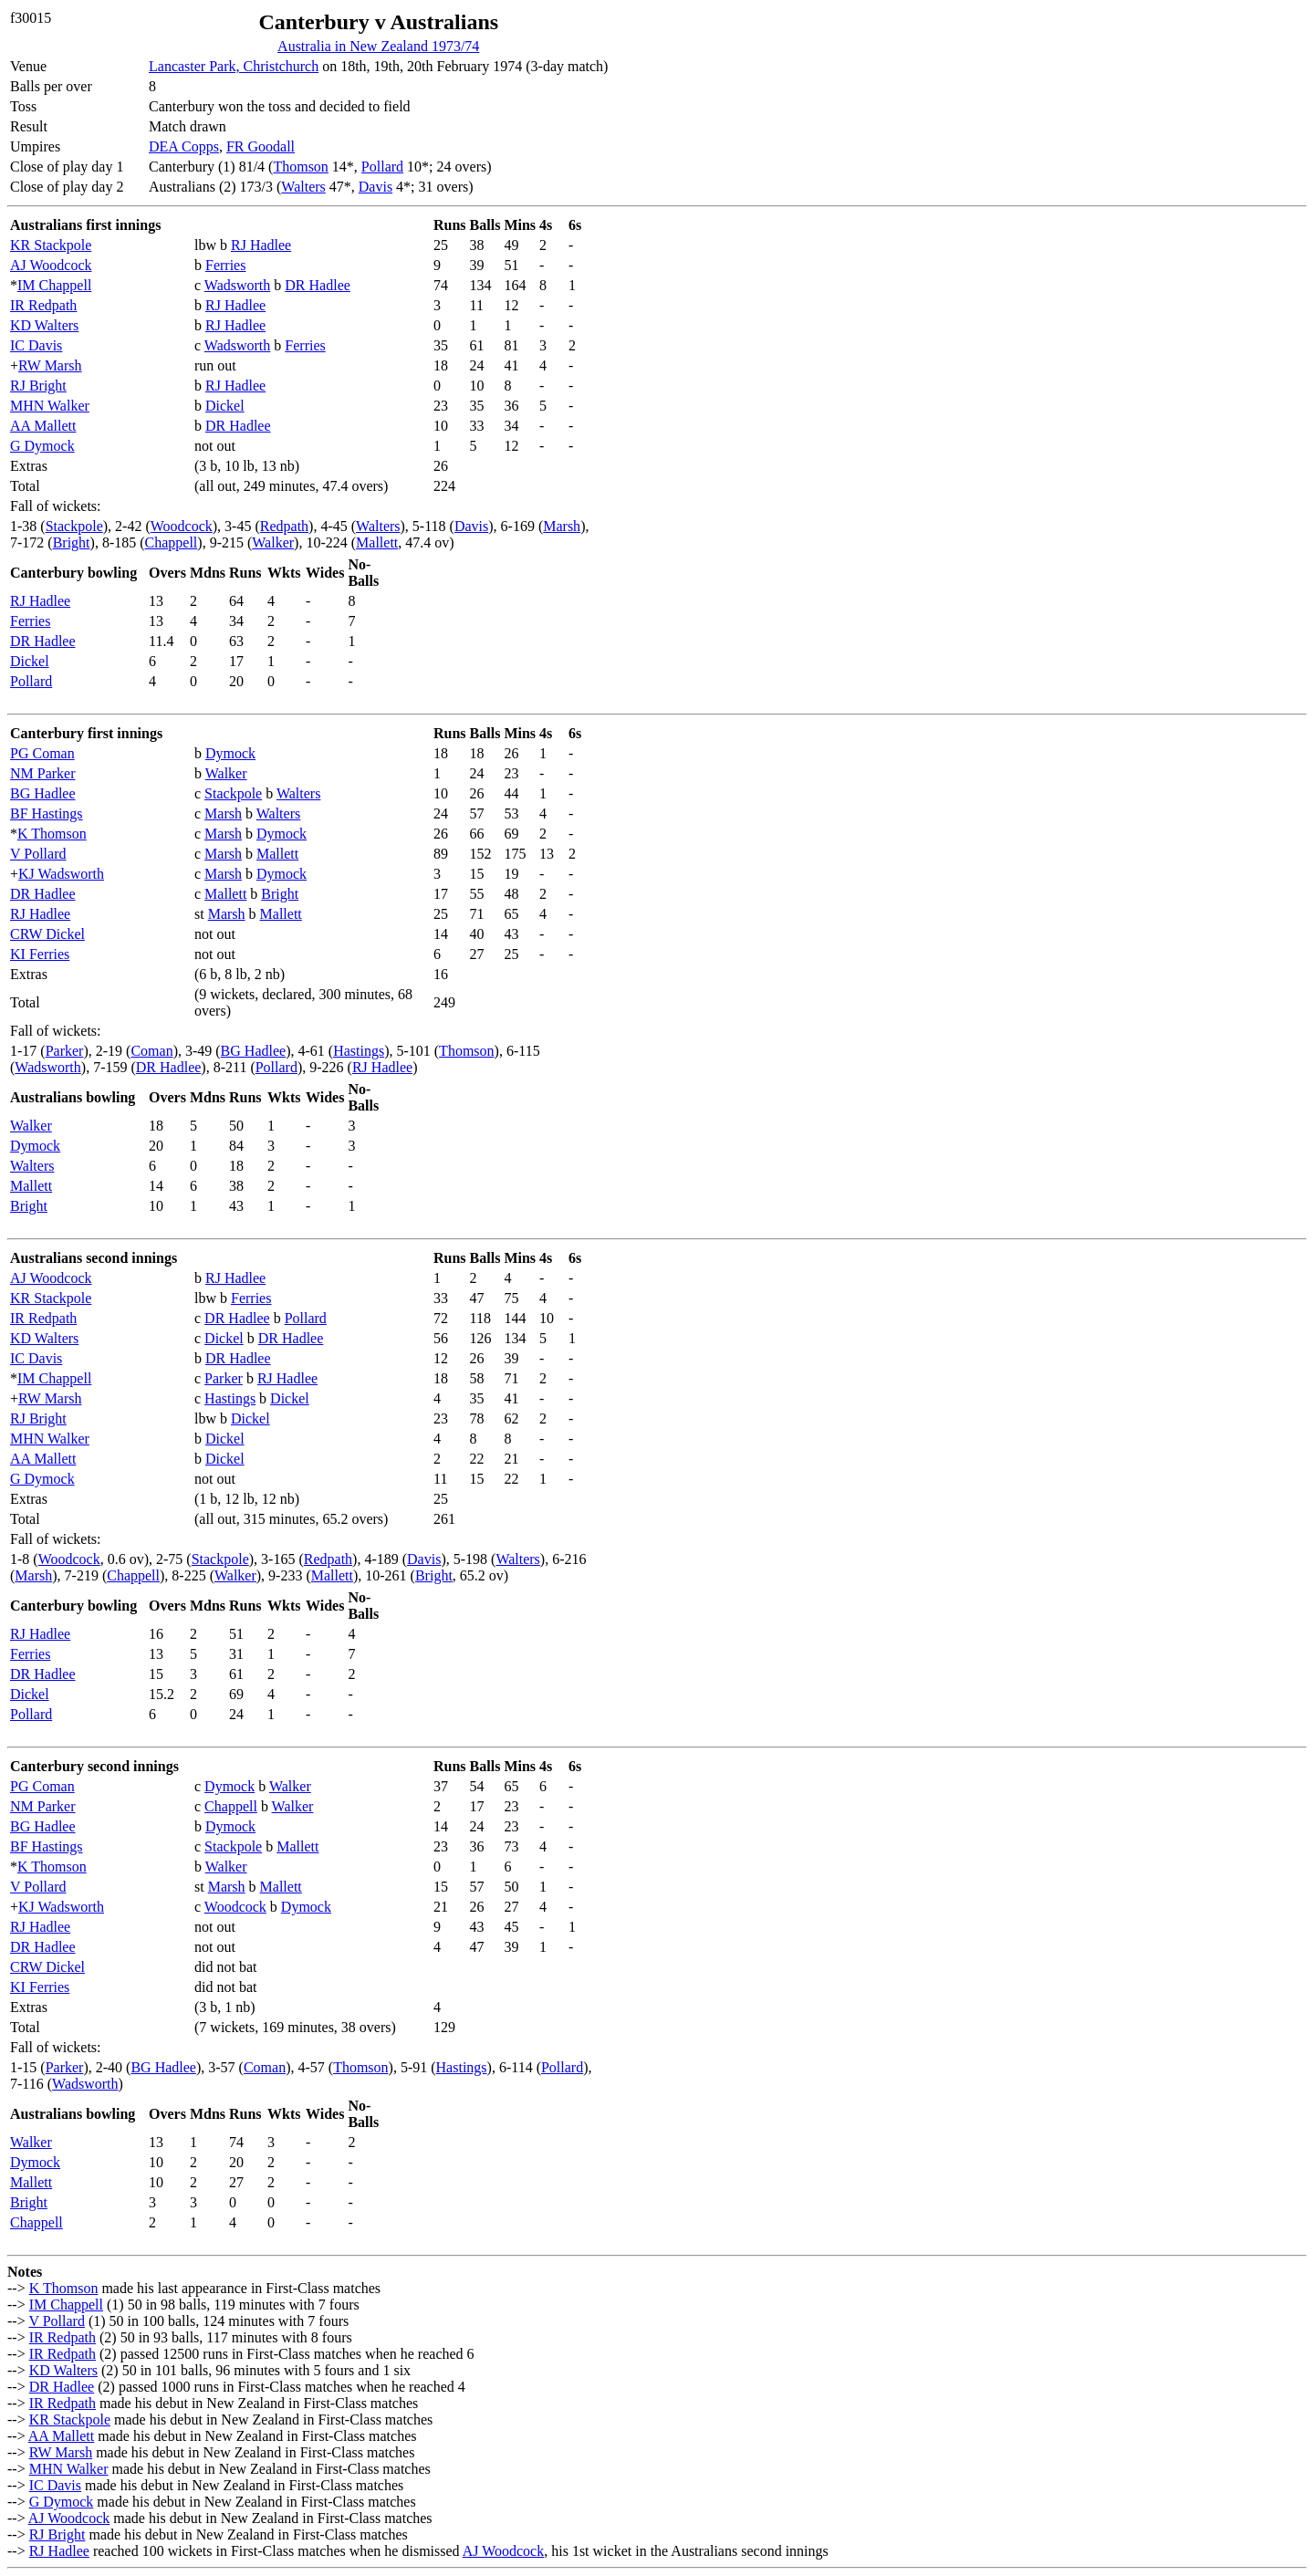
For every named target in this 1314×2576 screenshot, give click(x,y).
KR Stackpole (50, 245)
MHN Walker (49, 405)
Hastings (358, 1051)
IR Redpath (43, 305)
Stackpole (74, 526)
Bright (71, 542)
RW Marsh (49, 365)
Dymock (230, 753)
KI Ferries (39, 954)
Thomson (300, 166)
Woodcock (182, 526)
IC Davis (36, 345)
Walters (303, 186)
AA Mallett (43, 425)
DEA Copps (184, 146)
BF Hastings (46, 813)
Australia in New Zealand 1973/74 (378, 46)
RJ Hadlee (261, 245)
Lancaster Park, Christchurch (233, 66)
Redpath (284, 526)
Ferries (225, 265)
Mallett (377, 542)
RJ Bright (38, 385)
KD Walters (44, 325)
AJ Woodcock (51, 265)
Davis (375, 186)
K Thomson (52, 833)
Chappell (171, 542)
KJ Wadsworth (61, 873)
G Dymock (42, 446)
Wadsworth (237, 285)
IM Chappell (54, 285)
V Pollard (38, 853)
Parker (65, 1051)
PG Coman (42, 753)
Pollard (382, 166)
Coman (151, 1051)
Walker (273, 542)
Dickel (225, 405)
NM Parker (43, 773)
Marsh (561, 526)
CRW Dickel (47, 934)
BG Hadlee (43, 793)
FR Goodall (260, 146)
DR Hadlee (317, 285)
